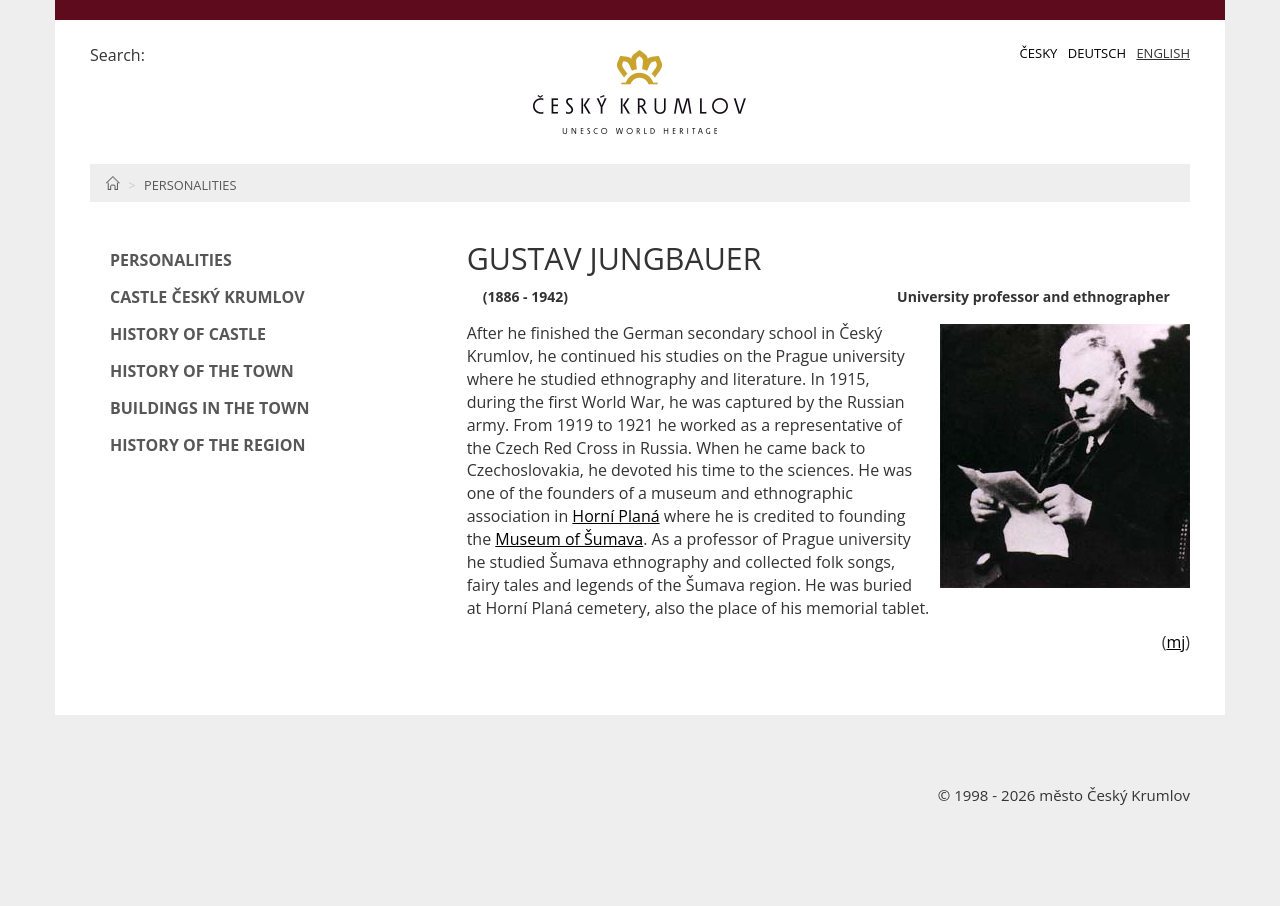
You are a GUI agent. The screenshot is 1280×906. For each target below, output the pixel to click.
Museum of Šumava (569, 539)
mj (1175, 642)
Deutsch (1097, 53)
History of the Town (202, 371)
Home (112, 183)
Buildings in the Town (209, 408)
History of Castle (188, 334)
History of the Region (208, 445)
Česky (1039, 53)
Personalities (190, 185)
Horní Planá (615, 516)
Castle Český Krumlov (207, 297)
